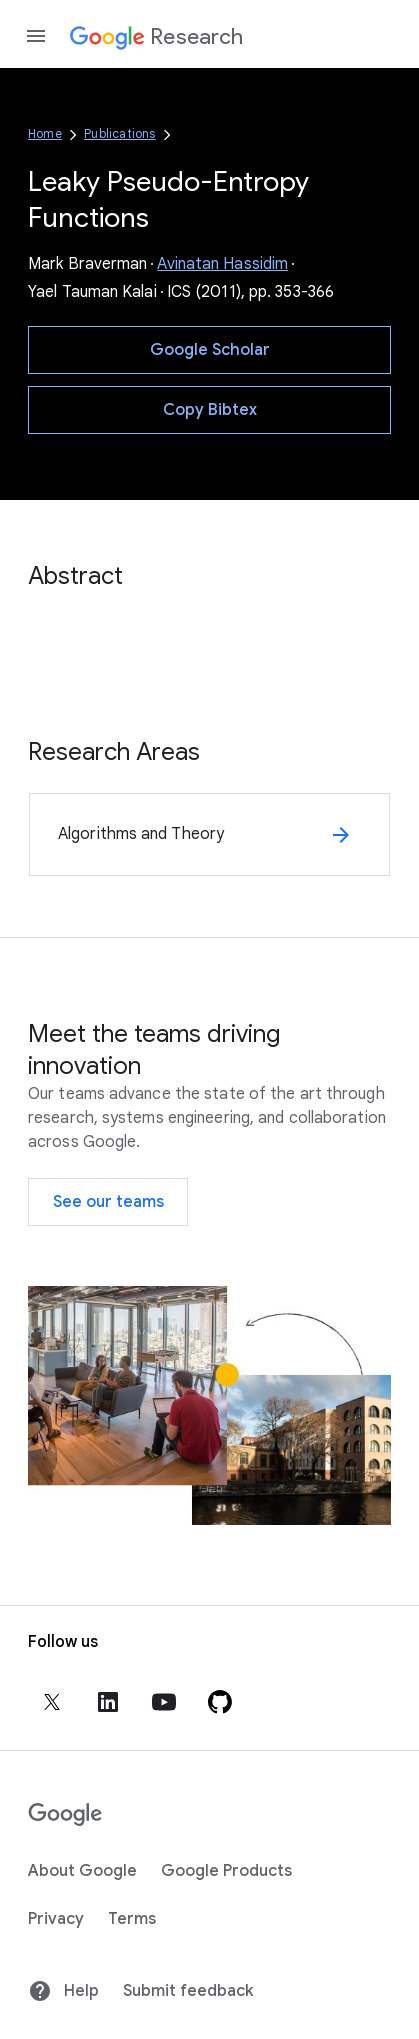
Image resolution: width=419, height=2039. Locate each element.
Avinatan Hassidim (222, 264)
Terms (132, 1919)
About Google (82, 1871)
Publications (119, 133)
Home (45, 133)
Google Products (226, 1871)
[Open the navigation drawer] (36, 36)
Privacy (56, 1919)
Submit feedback (188, 1991)
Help (63, 1991)
